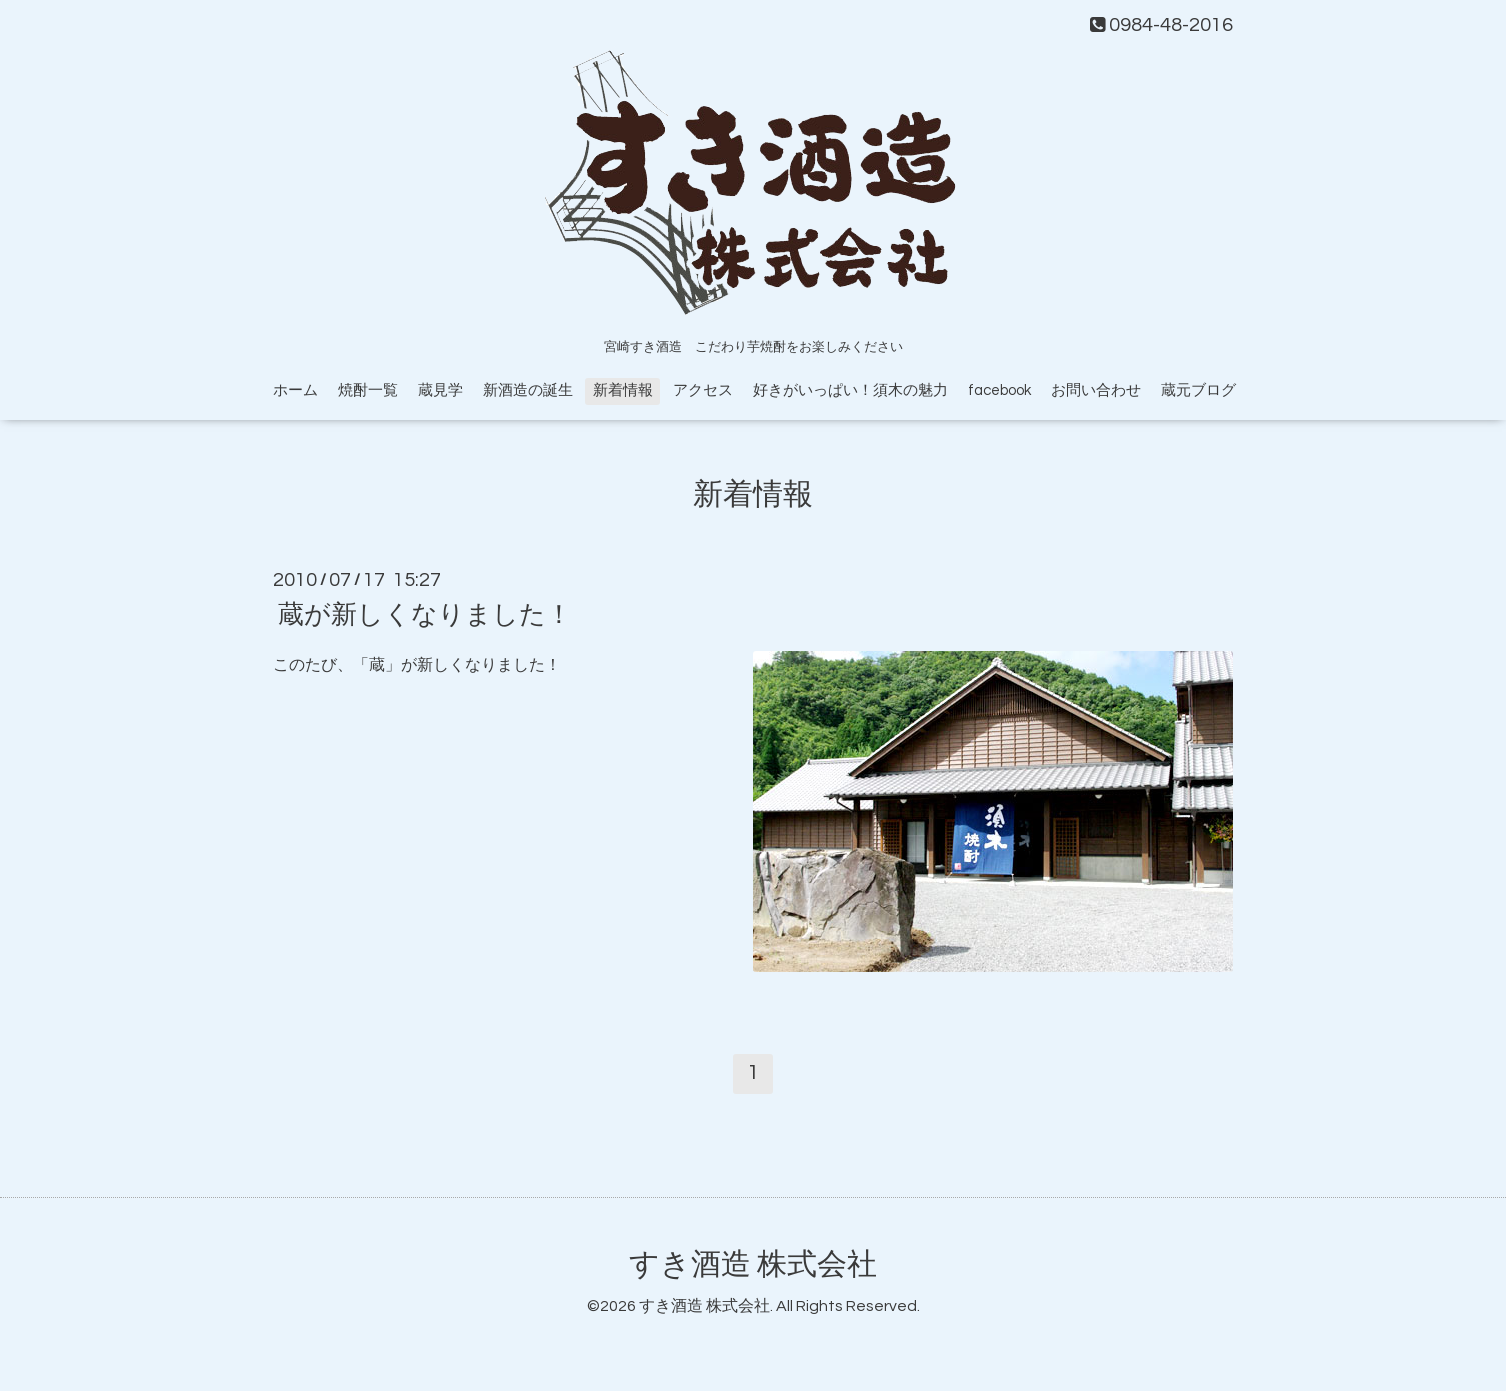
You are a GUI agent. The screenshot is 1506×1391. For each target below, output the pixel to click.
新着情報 (623, 390)
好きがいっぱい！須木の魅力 (850, 390)
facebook (999, 390)
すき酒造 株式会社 (753, 1264)
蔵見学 (440, 390)
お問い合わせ (1096, 390)
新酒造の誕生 (528, 390)
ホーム (295, 390)
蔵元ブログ (1198, 390)
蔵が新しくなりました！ (425, 615)
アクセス (703, 390)
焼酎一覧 (368, 390)
